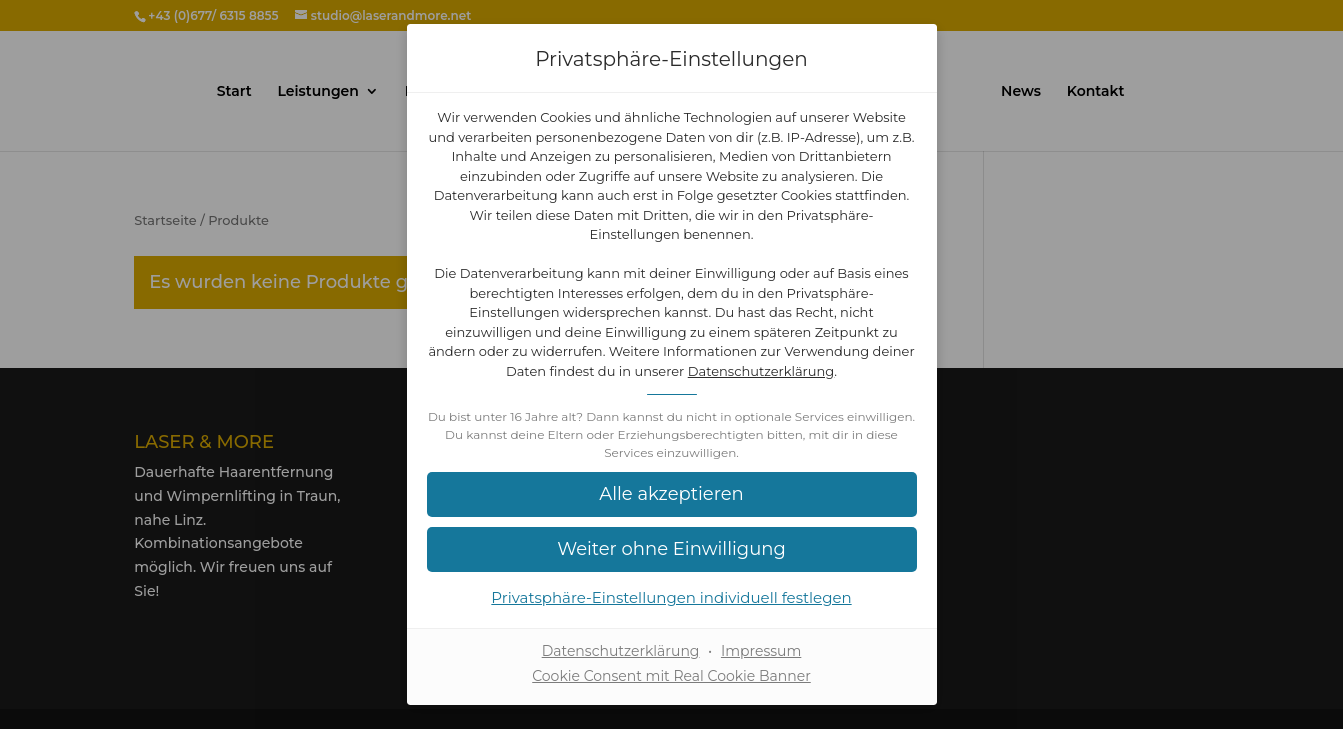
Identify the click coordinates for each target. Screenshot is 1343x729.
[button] (672, 494)
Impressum (761, 651)
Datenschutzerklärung (761, 371)
